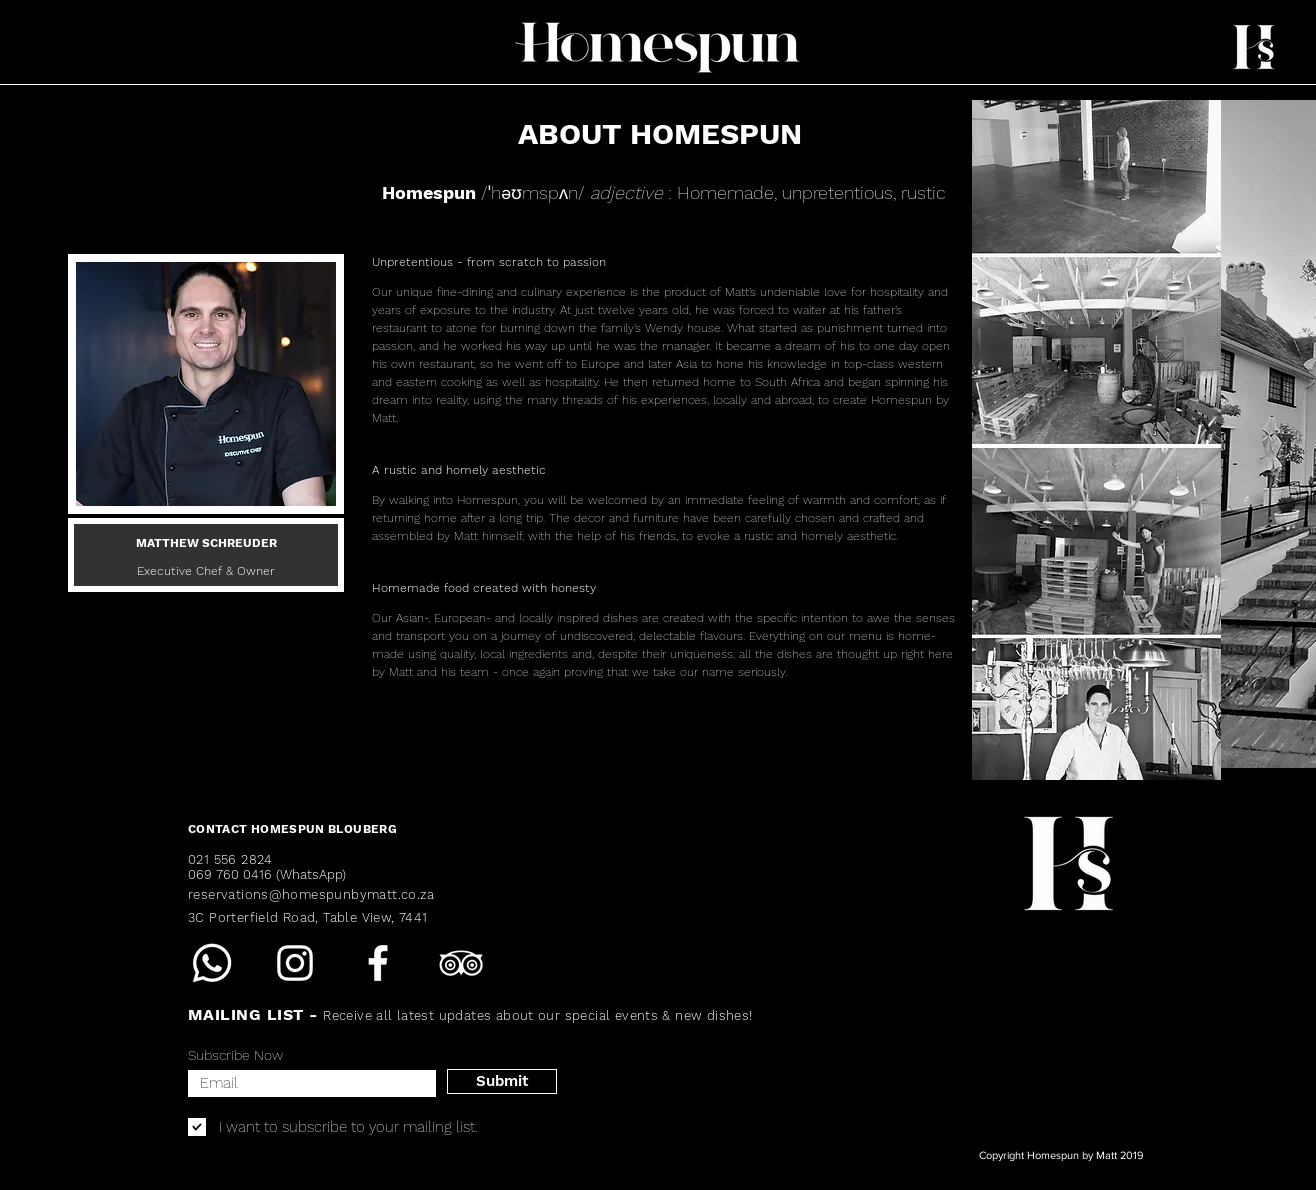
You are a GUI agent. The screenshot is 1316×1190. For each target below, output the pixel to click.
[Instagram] (295, 963)
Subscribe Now (235, 1055)
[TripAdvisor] (461, 963)
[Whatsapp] (212, 963)
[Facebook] (378, 963)
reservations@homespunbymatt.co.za (311, 894)
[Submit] (502, 1081)
